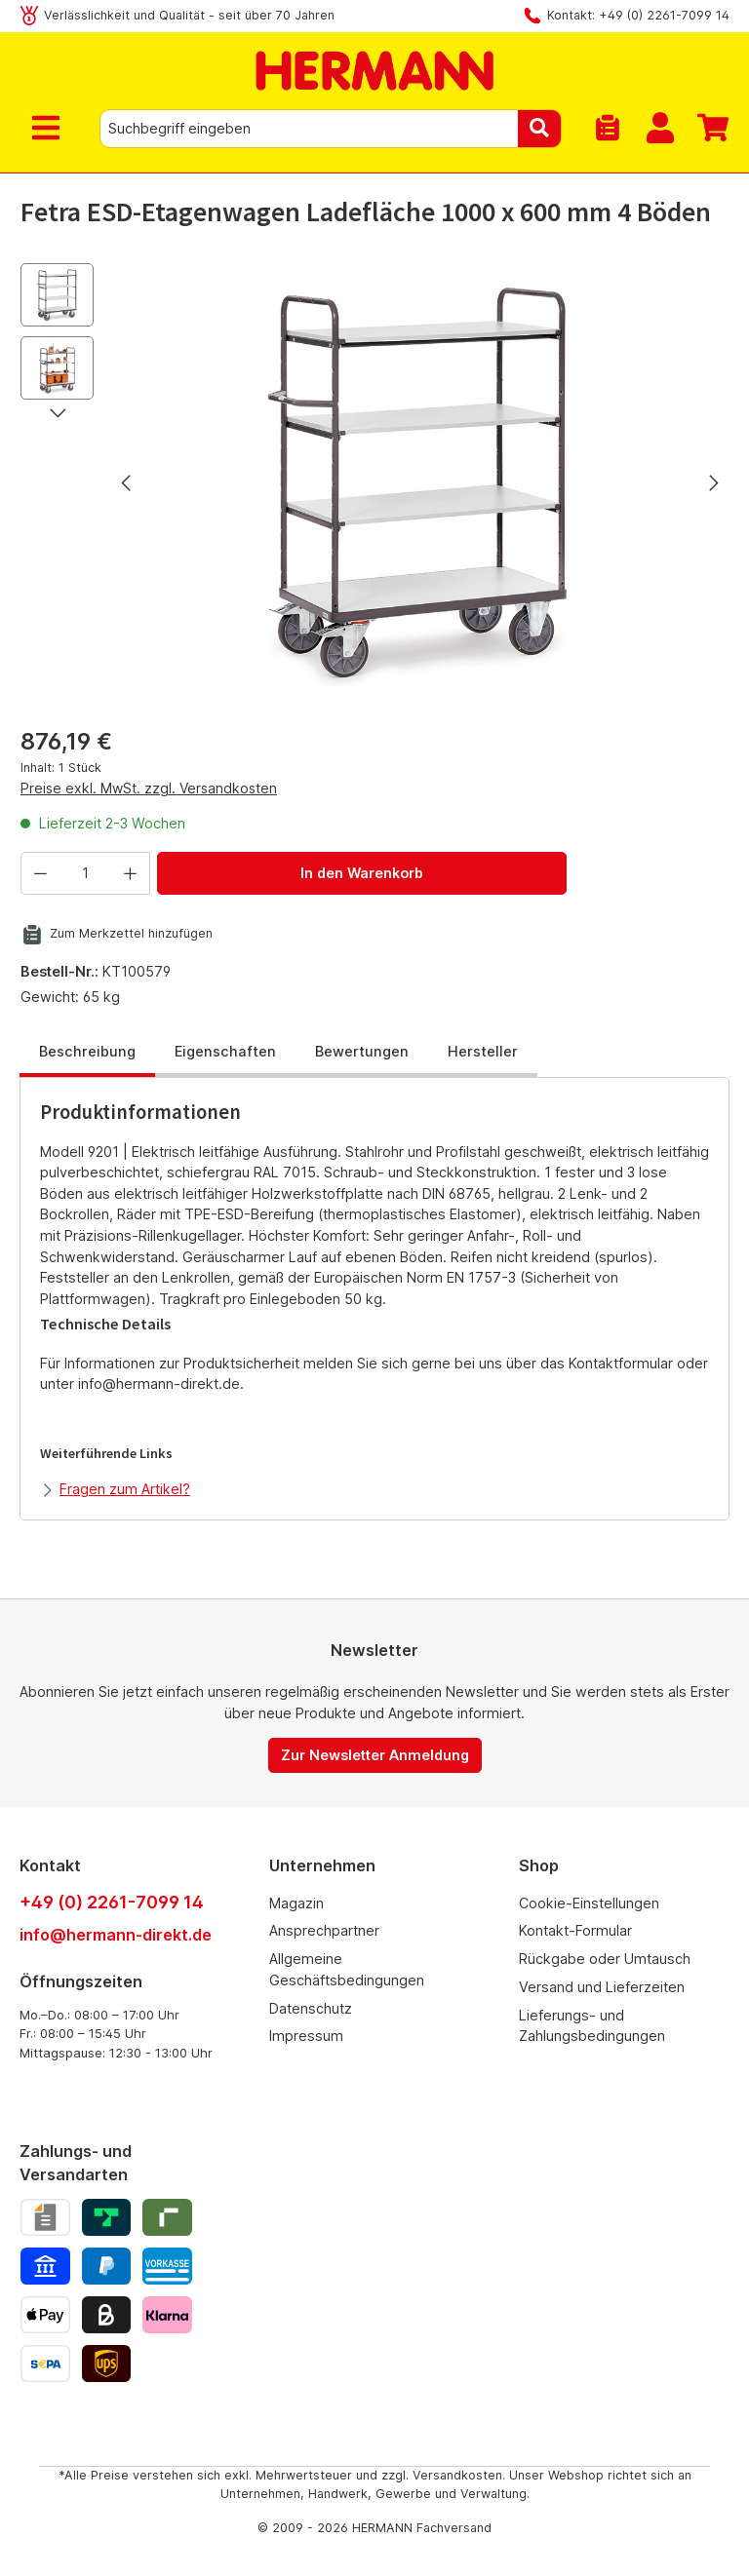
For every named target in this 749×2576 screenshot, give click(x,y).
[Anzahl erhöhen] (130, 873)
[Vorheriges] (127, 483)
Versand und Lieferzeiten (602, 1987)
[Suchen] (540, 128)
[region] (374, 482)
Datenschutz (310, 2008)
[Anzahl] (85, 873)
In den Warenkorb (361, 873)
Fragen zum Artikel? (124, 1488)
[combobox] (309, 128)
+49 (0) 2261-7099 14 (112, 1902)
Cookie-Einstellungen (589, 1903)
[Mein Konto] (660, 128)
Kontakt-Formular (575, 1930)
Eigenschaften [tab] (225, 1051)
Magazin (296, 1903)
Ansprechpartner (324, 1930)
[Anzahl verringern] (39, 873)
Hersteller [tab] (483, 1051)
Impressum (306, 2035)
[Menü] (50, 128)
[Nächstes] (713, 483)
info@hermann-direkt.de (116, 1934)
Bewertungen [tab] (362, 1051)
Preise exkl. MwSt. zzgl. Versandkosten (148, 788)
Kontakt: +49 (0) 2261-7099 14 (638, 15)
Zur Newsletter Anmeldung (375, 1755)
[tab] (87, 1052)
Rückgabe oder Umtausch (604, 1958)
